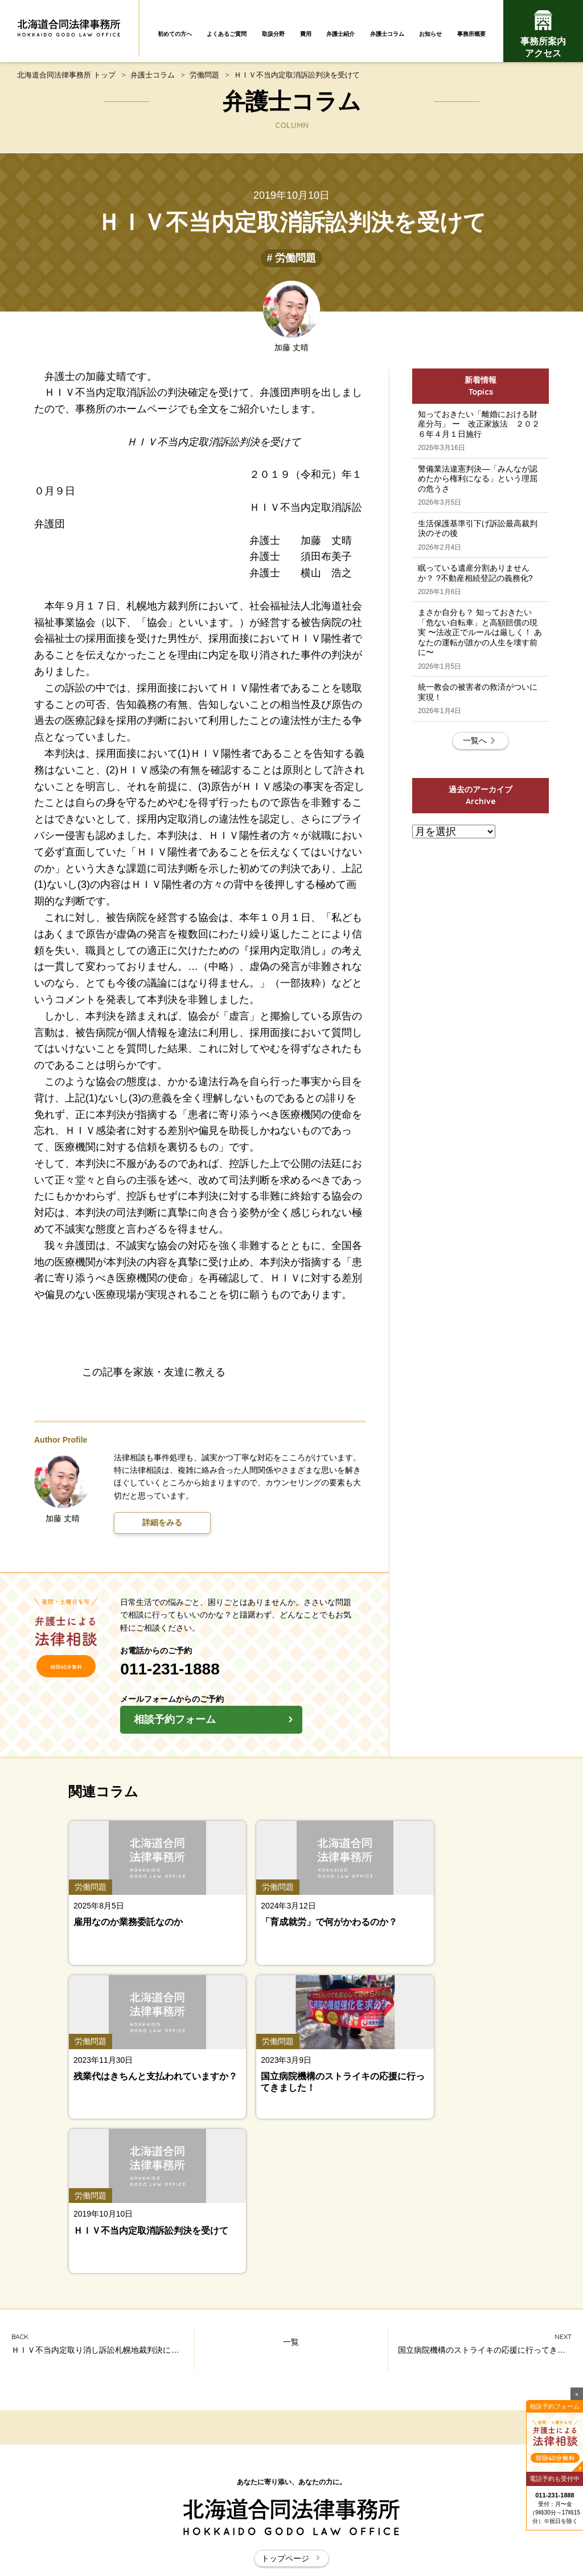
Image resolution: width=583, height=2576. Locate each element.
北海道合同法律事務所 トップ (66, 81)
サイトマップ (266, 2506)
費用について (510, 2421)
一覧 (291, 2051)
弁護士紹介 (340, 34)
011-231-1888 (207, 1676)
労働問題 (204, 81)
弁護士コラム (387, 34)
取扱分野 (273, 34)
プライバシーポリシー (417, 2506)
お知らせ (430, 34)
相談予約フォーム (254, 1728)
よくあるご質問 (227, 34)
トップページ (291, 2265)
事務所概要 (471, 34)
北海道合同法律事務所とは (174, 2506)
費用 (305, 34)
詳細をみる (162, 1529)
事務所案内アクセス (543, 34)
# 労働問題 (291, 265)
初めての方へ (175, 34)
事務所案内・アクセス (510, 2446)
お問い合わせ (333, 2506)
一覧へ (480, 848)
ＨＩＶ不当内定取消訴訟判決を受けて (297, 81)
